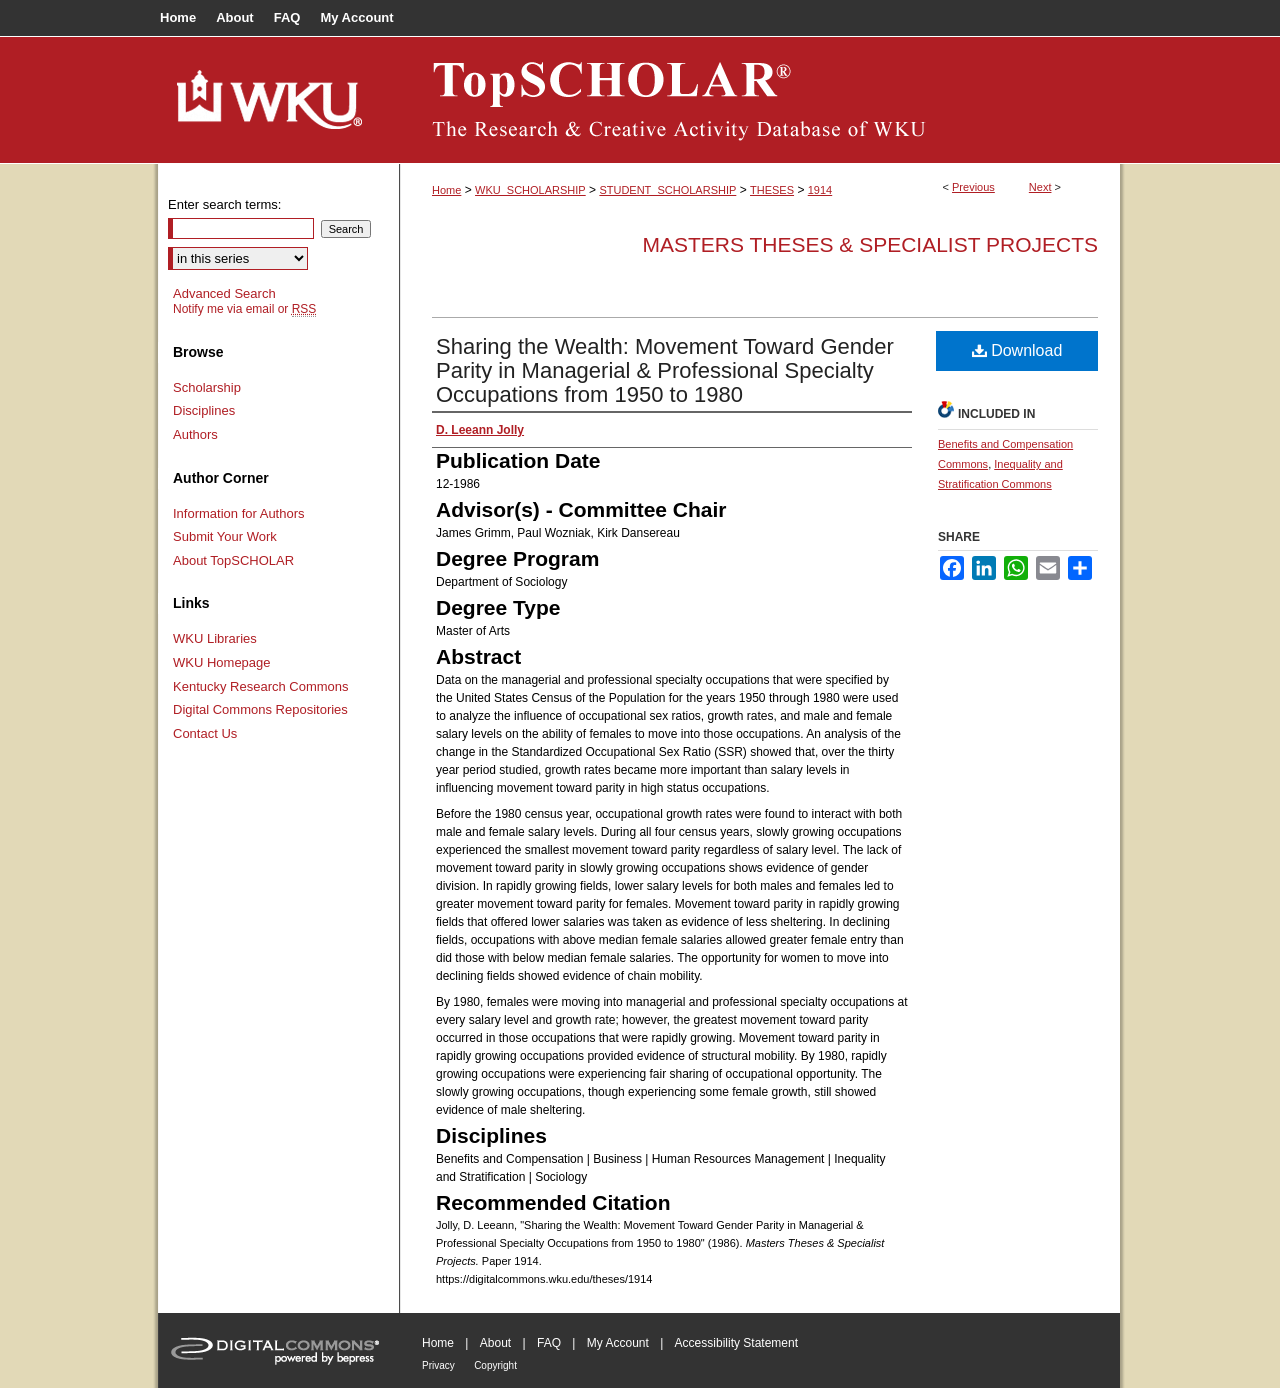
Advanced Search (224, 293)
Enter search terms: (224, 204)
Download (1017, 350)
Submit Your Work (225, 536)
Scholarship (207, 387)
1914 (820, 190)
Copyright (495, 1365)
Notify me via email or (244, 309)
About (495, 1343)
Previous (973, 187)
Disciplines (204, 410)
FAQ (549, 1343)
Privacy (438, 1365)
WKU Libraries (215, 638)
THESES (772, 190)
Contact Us (205, 733)
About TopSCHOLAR (233, 560)
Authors (195, 434)
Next (1040, 187)
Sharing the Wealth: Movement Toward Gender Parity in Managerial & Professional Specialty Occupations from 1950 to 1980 (665, 370)
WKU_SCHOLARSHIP (530, 190)
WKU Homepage (222, 662)
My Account (618, 1343)
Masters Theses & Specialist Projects (870, 244)
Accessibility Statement (736, 1343)
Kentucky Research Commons (261, 686)
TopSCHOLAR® (760, 100)
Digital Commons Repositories (260, 709)
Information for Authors (239, 513)
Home (446, 190)
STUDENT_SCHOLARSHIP (667, 190)
